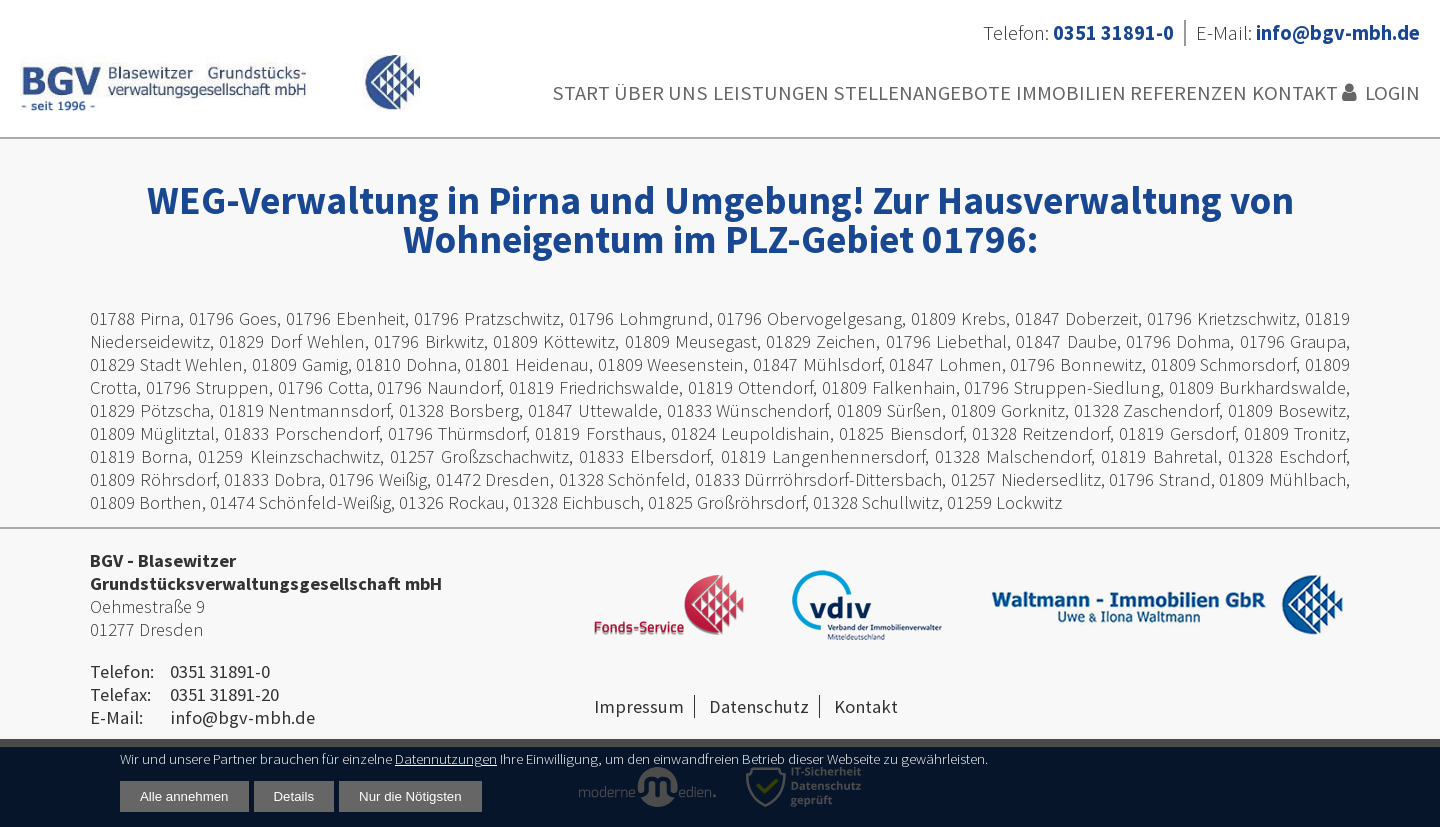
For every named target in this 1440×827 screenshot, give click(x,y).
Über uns (661, 93)
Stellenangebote (922, 93)
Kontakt (1295, 93)
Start (581, 93)
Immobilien (1071, 93)
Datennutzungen (446, 758)
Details (294, 796)
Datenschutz (759, 706)
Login (1392, 93)
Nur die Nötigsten (410, 796)
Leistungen (771, 93)
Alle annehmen (184, 796)
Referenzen (1188, 93)
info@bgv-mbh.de (242, 717)
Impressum (639, 706)
